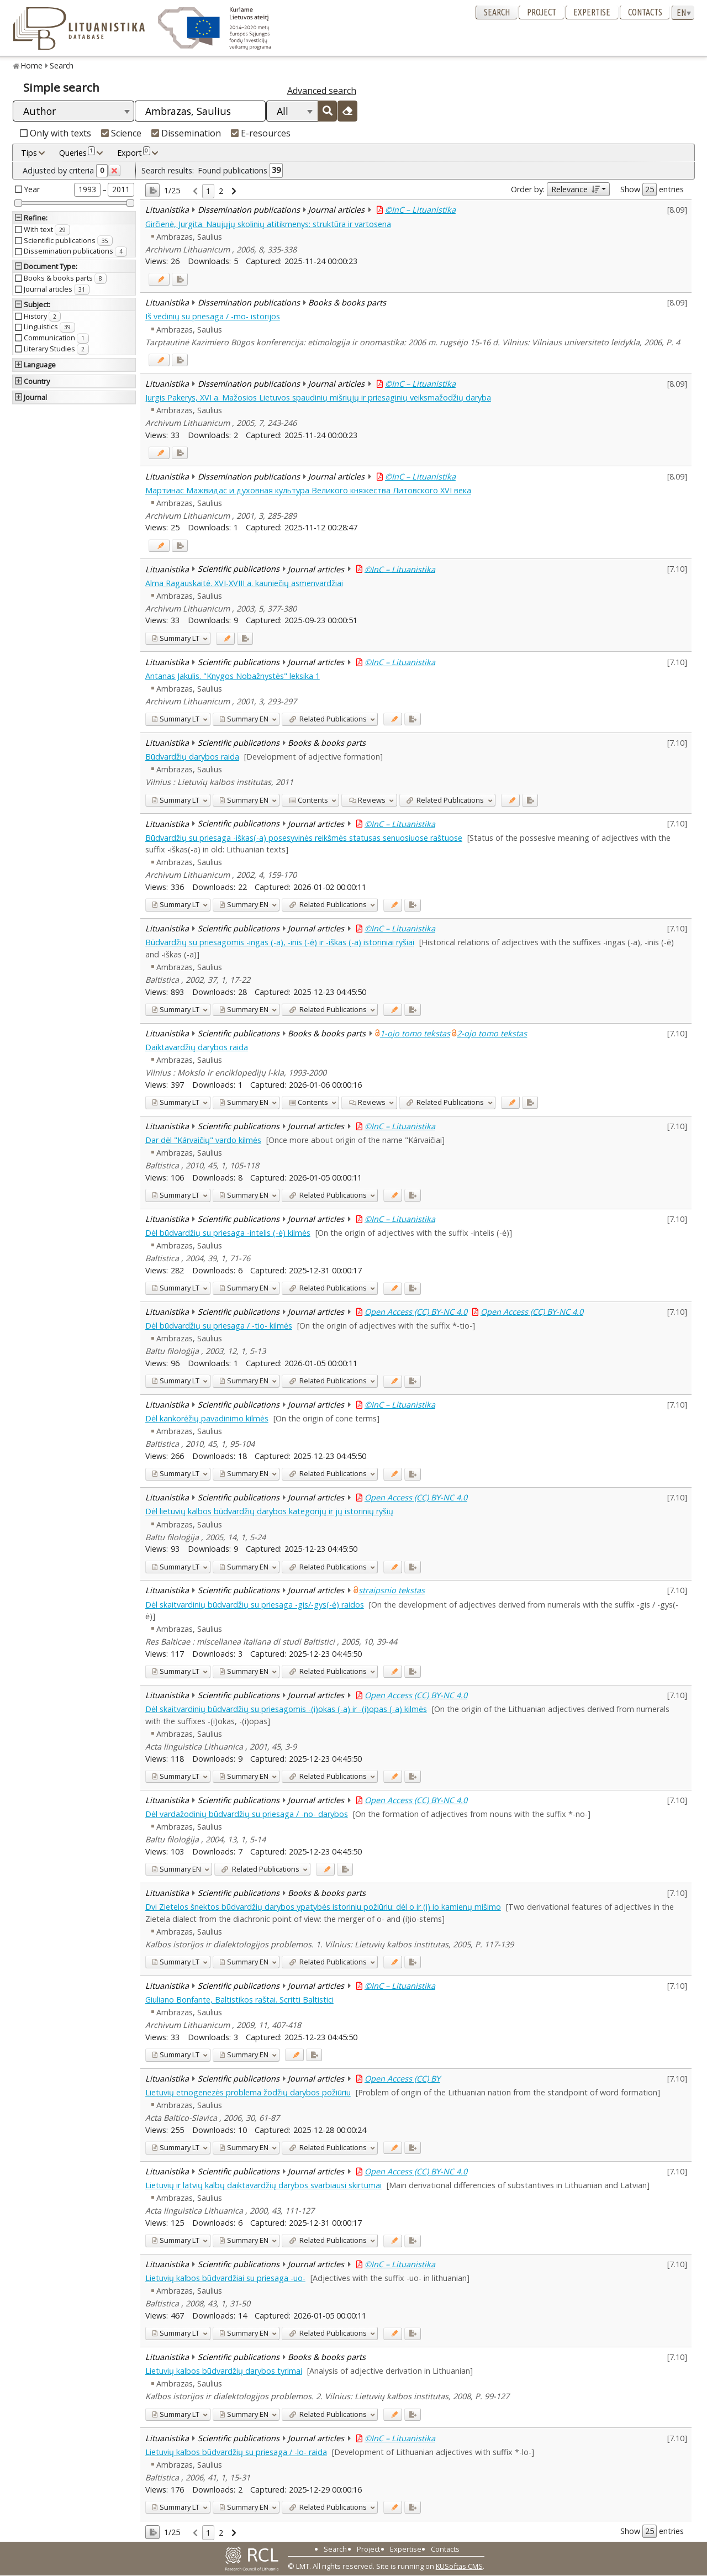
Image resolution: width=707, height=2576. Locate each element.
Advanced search (321, 91)
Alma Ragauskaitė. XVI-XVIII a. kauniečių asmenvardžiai (244, 583)
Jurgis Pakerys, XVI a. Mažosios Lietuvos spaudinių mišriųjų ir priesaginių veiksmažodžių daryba (318, 397)
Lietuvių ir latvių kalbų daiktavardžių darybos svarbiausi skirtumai (263, 2185)
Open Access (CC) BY (402, 2078)
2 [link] (221, 191)
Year (32, 189)
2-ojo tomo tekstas (492, 1033)
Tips (29, 152)
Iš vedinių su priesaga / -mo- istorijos (212, 316)
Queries (77, 152)
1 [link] (208, 191)
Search (497, 12)
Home (32, 65)
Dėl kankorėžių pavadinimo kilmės (206, 1418)
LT (175, 638)
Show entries (652, 189)
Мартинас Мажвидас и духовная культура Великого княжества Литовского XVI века (308, 490)
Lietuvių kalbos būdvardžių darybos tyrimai (223, 2371)
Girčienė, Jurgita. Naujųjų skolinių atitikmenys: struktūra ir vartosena (268, 224)
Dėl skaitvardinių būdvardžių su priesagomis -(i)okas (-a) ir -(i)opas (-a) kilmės (286, 1709)
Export (133, 152)
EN (244, 719)
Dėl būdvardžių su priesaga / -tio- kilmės (218, 1325)
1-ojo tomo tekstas (415, 1033)
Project (541, 12)
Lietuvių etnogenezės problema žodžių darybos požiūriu (248, 2092)
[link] (195, 191)
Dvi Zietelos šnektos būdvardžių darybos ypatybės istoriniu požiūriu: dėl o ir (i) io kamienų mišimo (323, 1906)
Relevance (575, 189)
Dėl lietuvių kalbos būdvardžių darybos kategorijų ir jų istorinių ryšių (269, 1511)
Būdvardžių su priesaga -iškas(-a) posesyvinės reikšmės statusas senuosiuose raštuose (303, 838)
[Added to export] (180, 279)
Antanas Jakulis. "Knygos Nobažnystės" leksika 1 (232, 676)
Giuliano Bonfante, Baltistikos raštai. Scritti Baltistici (239, 1999)
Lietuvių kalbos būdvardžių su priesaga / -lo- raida (236, 2452)
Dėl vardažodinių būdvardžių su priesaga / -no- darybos (246, 1814)
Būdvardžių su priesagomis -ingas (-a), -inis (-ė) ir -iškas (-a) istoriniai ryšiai (279, 942)
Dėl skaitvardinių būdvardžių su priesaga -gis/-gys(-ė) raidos (254, 1604)
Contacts (645, 12)
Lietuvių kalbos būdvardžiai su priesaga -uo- (225, 2278)
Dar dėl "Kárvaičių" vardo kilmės (203, 1140)
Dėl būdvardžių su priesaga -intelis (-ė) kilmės (227, 1233)
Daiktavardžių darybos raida (196, 1047)
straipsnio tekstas (391, 1590)
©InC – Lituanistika (420, 209)
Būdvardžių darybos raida (192, 756)
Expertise (591, 12)
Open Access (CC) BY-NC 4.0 (416, 1312)
